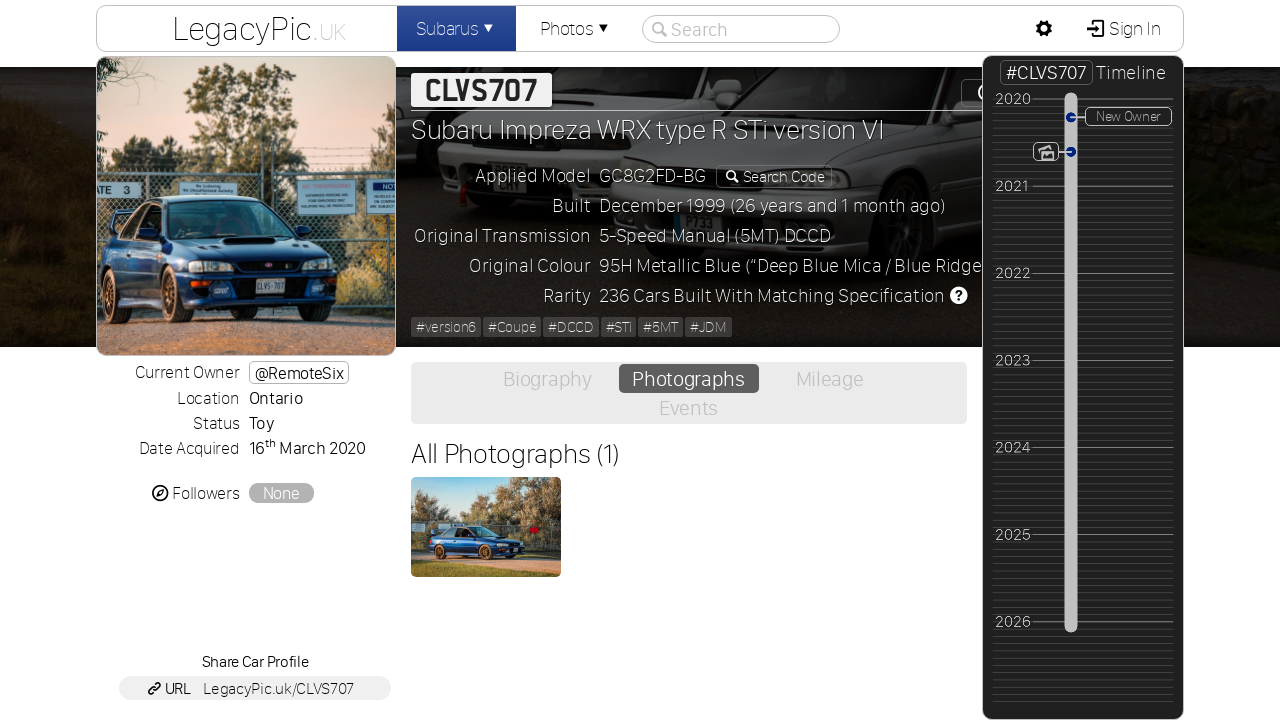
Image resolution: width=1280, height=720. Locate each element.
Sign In (1132, 28)
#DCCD (570, 327)
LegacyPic (259, 28)
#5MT (660, 327)
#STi (619, 327)
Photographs (688, 378)
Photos (576, 28)
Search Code (782, 176)
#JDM (708, 327)
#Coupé (512, 327)
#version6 (446, 327)
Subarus (457, 28)
